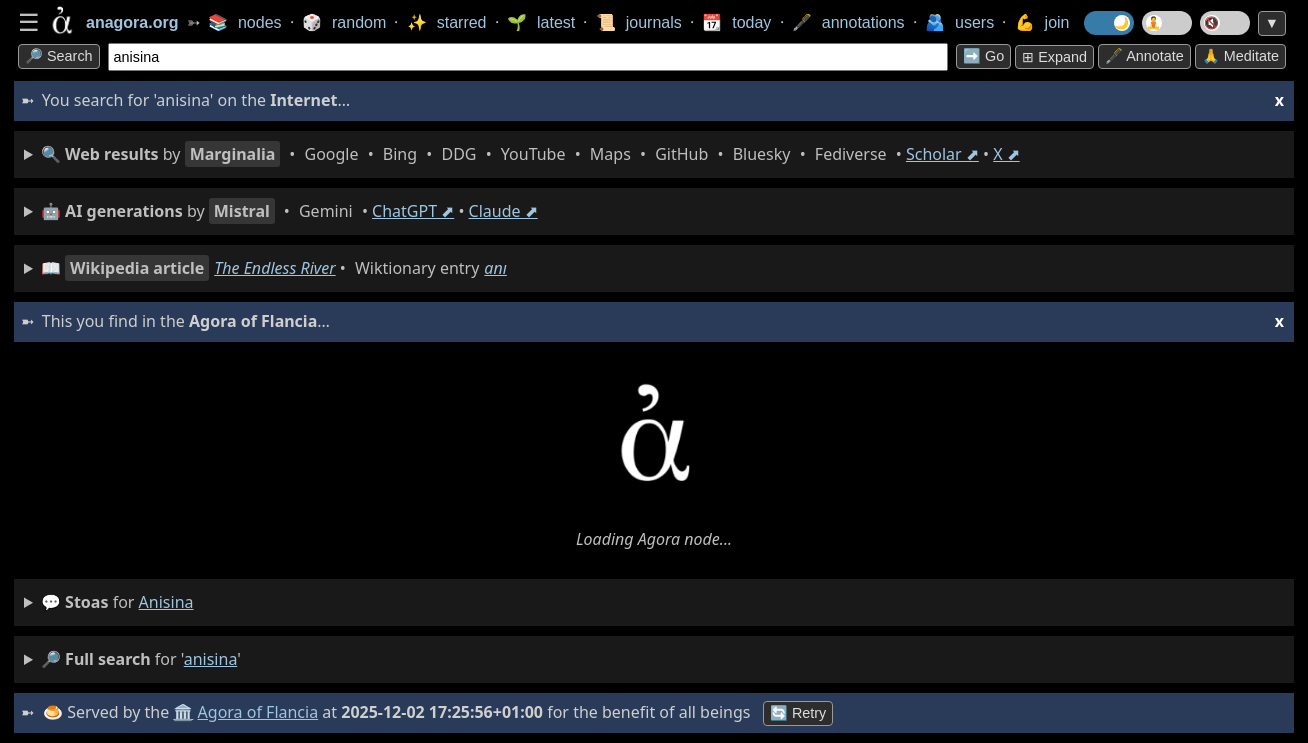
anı (495, 268)
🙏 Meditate (1240, 56)
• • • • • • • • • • (530, 154)
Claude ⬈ (503, 211)
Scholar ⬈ (942, 154)
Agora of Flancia (258, 712)
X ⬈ (1006, 154)
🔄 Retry (798, 713)
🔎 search (59, 56)
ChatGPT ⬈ (413, 211)
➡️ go (983, 56)
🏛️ (183, 712)
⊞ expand (1054, 57)
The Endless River (274, 268)
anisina (166, 602)
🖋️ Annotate (1144, 56)
